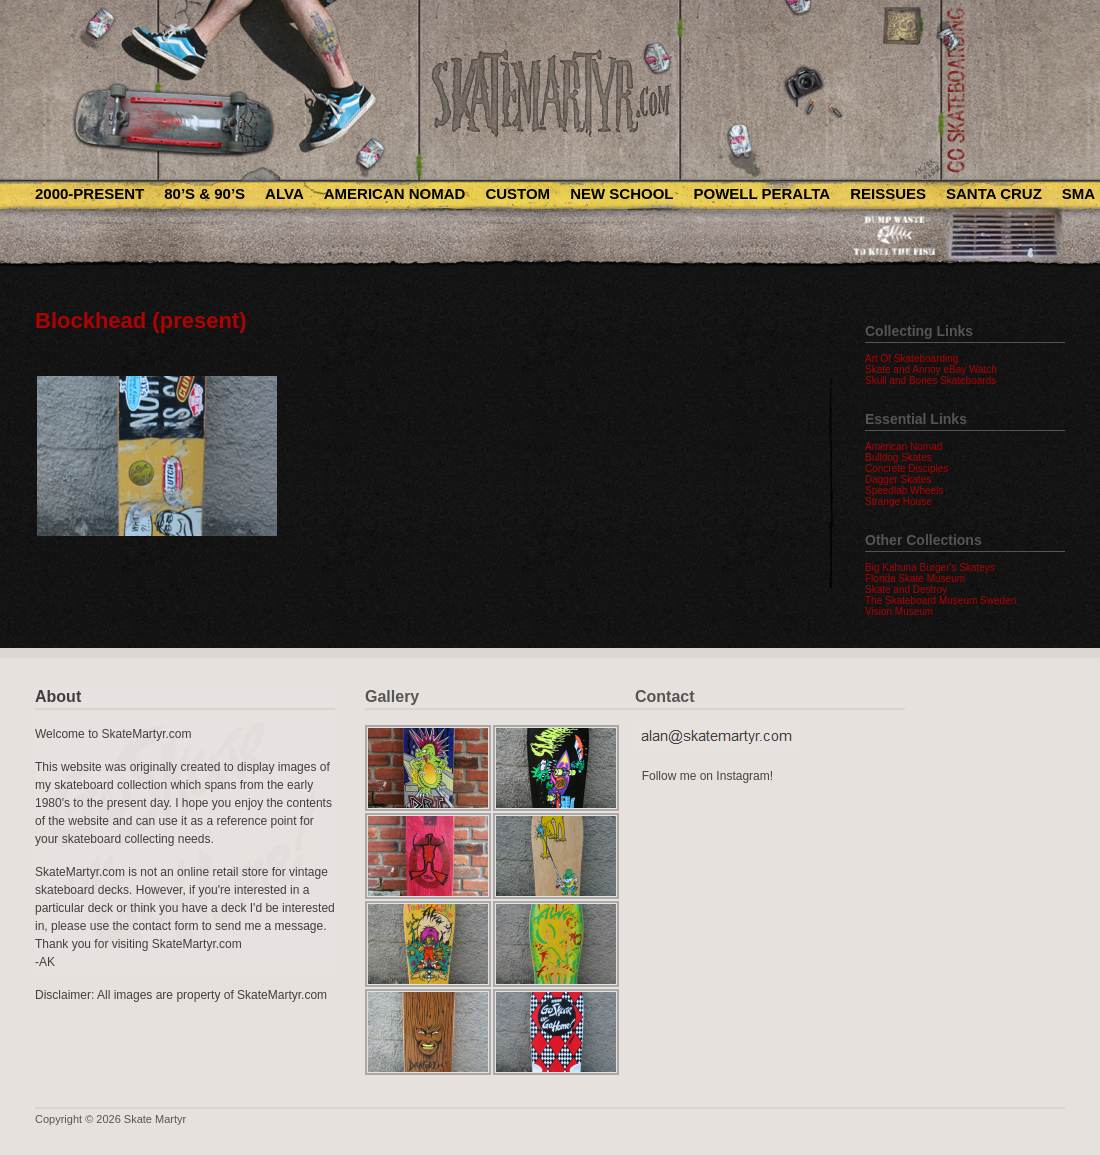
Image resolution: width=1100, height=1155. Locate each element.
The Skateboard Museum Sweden (940, 600)
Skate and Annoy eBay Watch (931, 369)
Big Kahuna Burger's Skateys (930, 567)
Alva (284, 193)
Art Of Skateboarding (911, 358)
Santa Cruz (994, 193)
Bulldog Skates (898, 457)
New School (621, 193)
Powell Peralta (761, 193)
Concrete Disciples (906, 468)
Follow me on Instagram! (707, 776)
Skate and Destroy (906, 589)
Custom (517, 193)
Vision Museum (899, 611)
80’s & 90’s (204, 193)
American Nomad (395, 193)
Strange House (898, 501)
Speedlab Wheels (904, 490)
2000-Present (89, 193)
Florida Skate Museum (915, 578)
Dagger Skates (898, 479)
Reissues (888, 193)
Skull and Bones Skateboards (930, 380)
